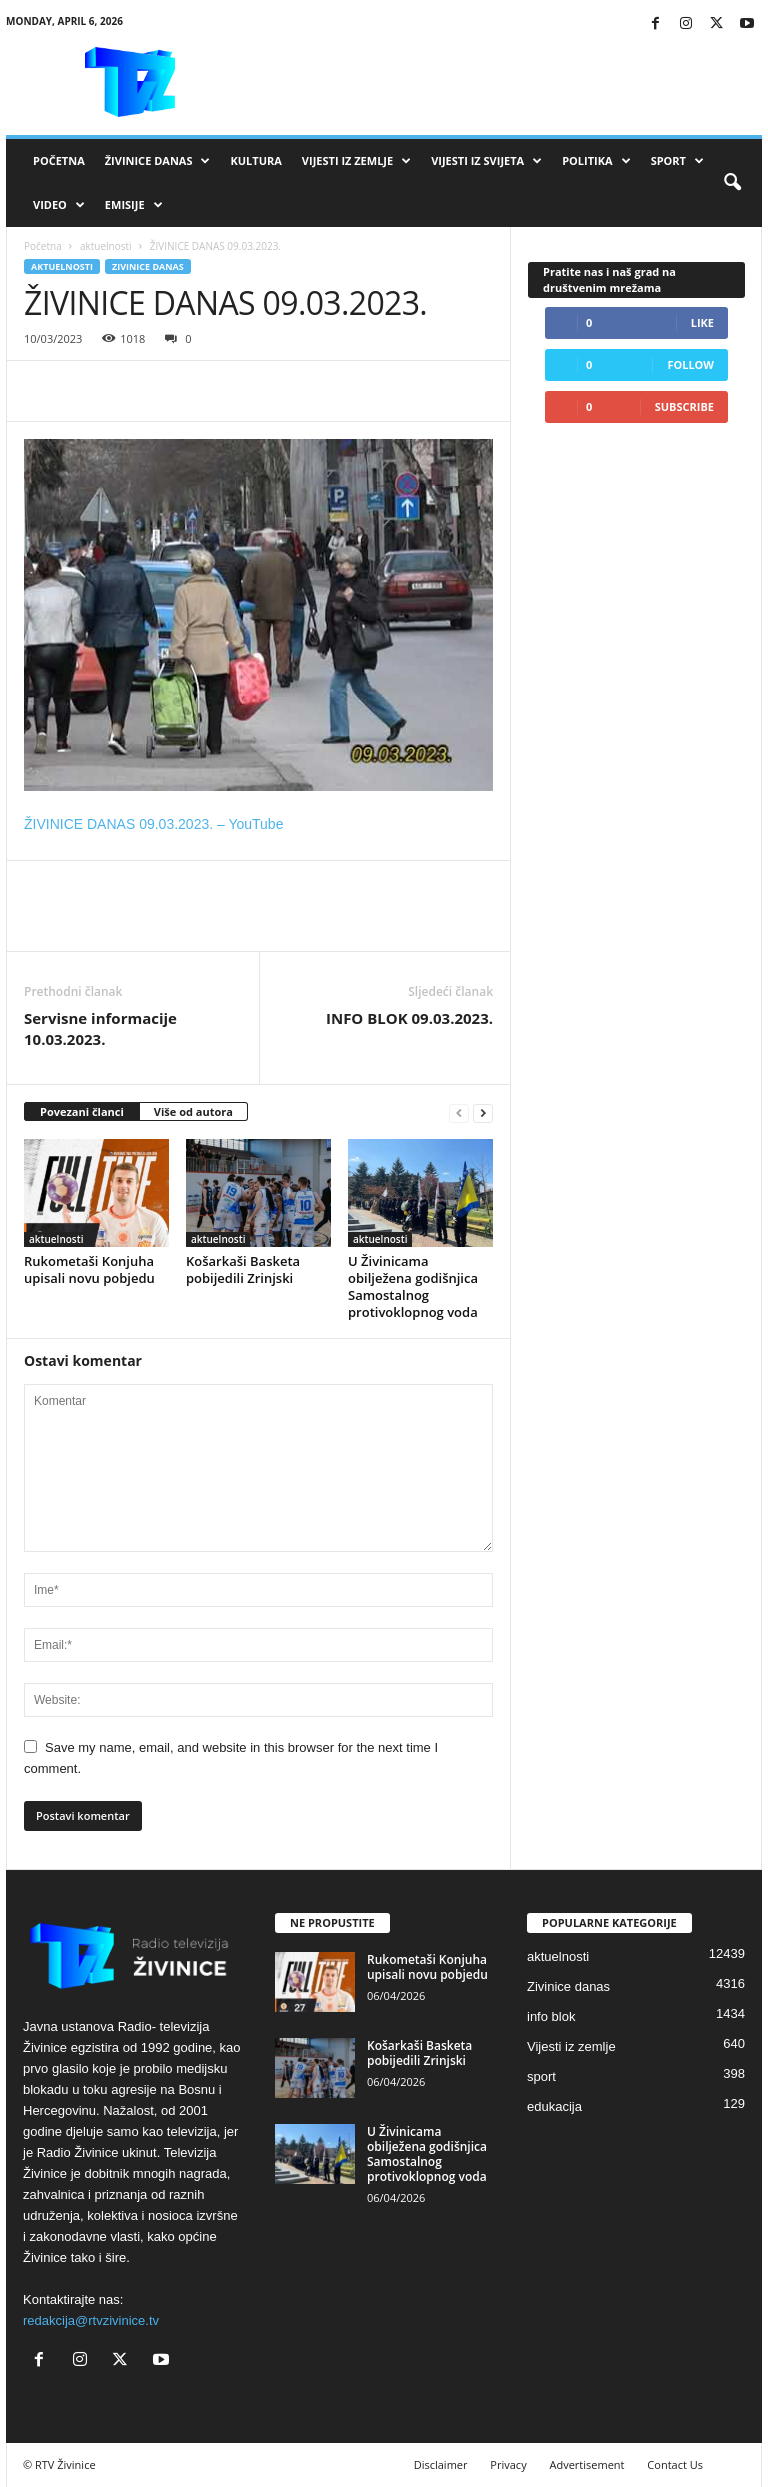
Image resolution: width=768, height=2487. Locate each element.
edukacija (554, 2106)
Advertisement (587, 2464)
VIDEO (59, 205)
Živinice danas (158, 161)
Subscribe (684, 406)
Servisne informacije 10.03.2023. (100, 1028)
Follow (690, 364)
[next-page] (483, 1112)
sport (541, 2076)
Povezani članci (82, 1111)
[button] (732, 183)
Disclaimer (441, 2464)
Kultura (255, 160)
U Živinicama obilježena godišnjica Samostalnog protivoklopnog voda (413, 1286)
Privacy (508, 2464)
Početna (59, 160)
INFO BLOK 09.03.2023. (409, 1018)
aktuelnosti (106, 246)
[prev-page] (459, 1112)
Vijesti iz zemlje (356, 161)
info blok (551, 2016)
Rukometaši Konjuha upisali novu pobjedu (89, 1269)
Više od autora (193, 1111)
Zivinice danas (148, 266)
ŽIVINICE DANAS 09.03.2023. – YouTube (153, 824)
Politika (596, 161)
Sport (677, 161)
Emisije (134, 205)
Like (702, 322)
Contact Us (675, 2464)
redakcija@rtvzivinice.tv (91, 2320)
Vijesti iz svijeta (486, 161)
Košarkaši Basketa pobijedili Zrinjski (243, 1269)
